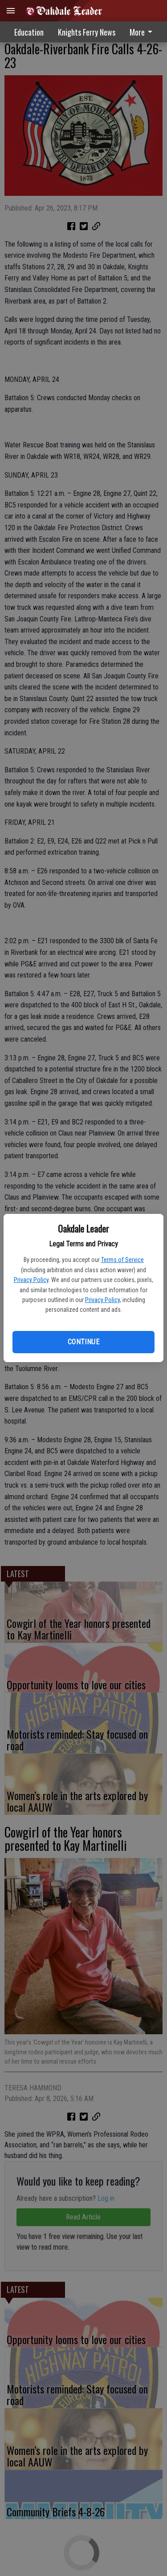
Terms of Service (122, 1259)
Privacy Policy (31, 1279)
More (142, 32)
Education (29, 32)
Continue (83, 1342)
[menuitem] (143, 31)
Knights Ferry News (86, 32)
